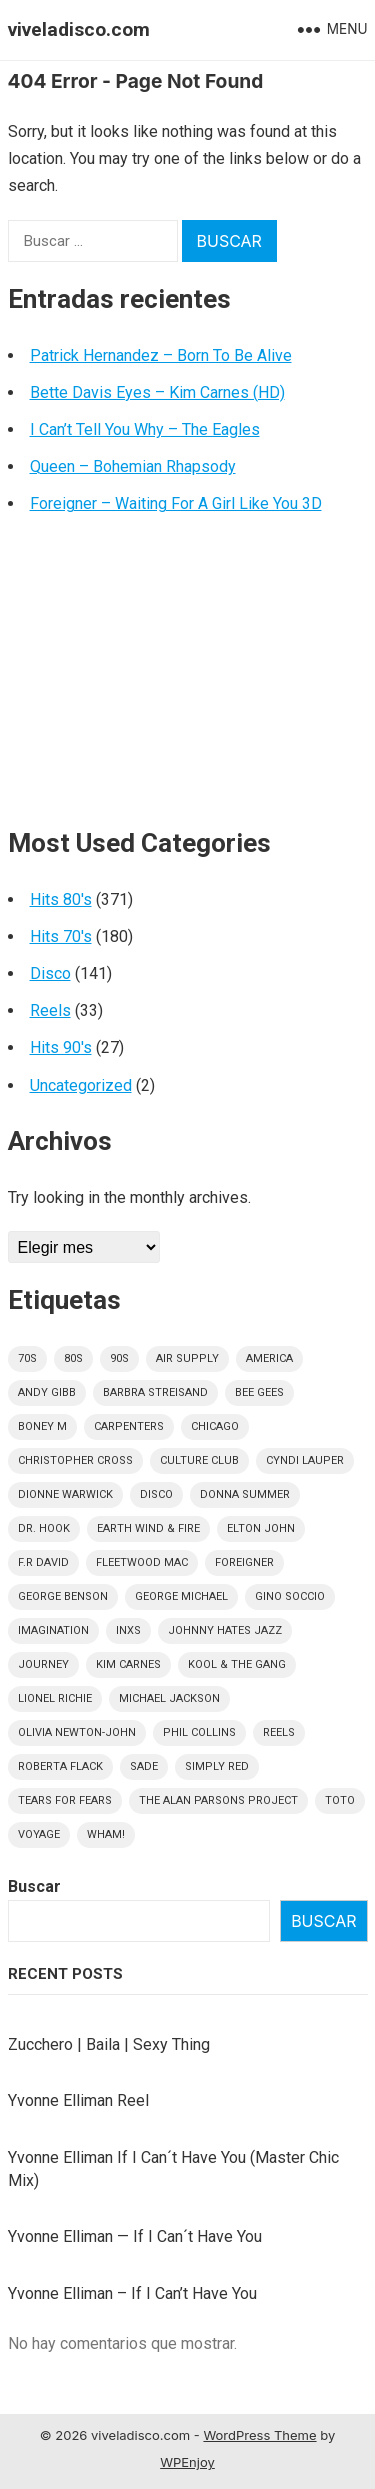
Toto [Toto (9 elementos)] (340, 1800)
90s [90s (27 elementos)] (119, 1358)
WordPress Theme (259, 2435)
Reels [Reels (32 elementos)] (279, 1732)
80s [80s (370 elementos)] (73, 1358)
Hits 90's (61, 1047)
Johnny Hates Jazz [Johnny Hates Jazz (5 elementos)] (225, 1630)
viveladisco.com (79, 29)
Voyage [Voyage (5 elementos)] (39, 1834)
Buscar (34, 1886)
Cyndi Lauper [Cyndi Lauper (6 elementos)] (305, 1460)
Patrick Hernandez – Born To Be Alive (161, 355)
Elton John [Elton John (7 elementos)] (261, 1528)
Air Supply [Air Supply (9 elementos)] (187, 1358)
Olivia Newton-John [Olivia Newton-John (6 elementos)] (77, 1732)
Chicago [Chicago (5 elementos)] (215, 1426)
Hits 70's (61, 936)
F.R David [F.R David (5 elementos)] (43, 1562)
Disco (50, 973)
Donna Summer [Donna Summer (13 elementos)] (245, 1494)
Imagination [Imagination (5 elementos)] (53, 1630)
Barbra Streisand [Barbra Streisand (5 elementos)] (155, 1392)
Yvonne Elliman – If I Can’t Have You (132, 2293)
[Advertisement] (187, 679)
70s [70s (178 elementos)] (27, 1358)
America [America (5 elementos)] (269, 1358)
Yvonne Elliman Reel (78, 2100)
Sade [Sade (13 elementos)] (144, 1766)
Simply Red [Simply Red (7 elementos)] (217, 1766)
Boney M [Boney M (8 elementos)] (42, 1426)
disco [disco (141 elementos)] (156, 1494)
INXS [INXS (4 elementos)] (128, 1630)
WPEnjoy (187, 2462)
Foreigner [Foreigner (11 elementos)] (244, 1562)
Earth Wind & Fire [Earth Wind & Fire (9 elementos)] (148, 1528)
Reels (50, 1010)
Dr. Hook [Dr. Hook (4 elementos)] (44, 1528)
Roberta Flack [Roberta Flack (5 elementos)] (60, 1766)
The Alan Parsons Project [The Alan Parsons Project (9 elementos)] (218, 1800)
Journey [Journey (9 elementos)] (43, 1664)
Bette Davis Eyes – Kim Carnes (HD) (157, 392)
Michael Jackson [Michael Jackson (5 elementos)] (169, 1698)
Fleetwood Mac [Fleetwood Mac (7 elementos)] (142, 1562)
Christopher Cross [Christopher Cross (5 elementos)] (75, 1460)
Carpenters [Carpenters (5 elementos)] (129, 1426)
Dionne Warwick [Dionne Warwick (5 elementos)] (65, 1494)
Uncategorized (81, 1085)
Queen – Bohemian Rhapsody (133, 466)
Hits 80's (61, 899)
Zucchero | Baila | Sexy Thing (109, 2044)
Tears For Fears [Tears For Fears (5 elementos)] (65, 1800)
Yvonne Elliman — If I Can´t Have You (135, 2236)
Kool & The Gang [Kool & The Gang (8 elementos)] (237, 1664)
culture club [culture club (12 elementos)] (199, 1460)
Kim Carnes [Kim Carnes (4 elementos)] (128, 1664)
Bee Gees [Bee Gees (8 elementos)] (259, 1392)
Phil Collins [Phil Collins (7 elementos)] (199, 1732)
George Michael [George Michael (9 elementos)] (181, 1596)
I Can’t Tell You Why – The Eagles (145, 429)
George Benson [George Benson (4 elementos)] (63, 1596)
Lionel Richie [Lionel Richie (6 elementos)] (55, 1698)
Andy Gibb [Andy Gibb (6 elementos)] (47, 1392)
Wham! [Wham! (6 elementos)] (106, 1834)
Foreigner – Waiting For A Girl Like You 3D (176, 503)
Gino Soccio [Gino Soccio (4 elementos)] (290, 1596)
